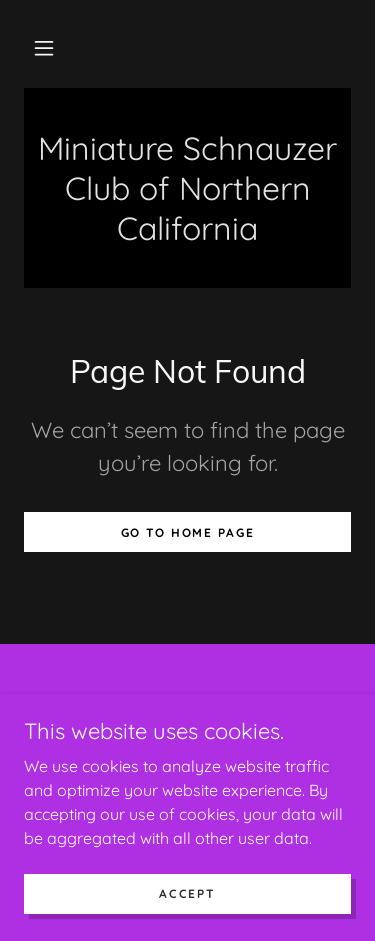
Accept (187, 893)
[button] (44, 48)
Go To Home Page (188, 532)
